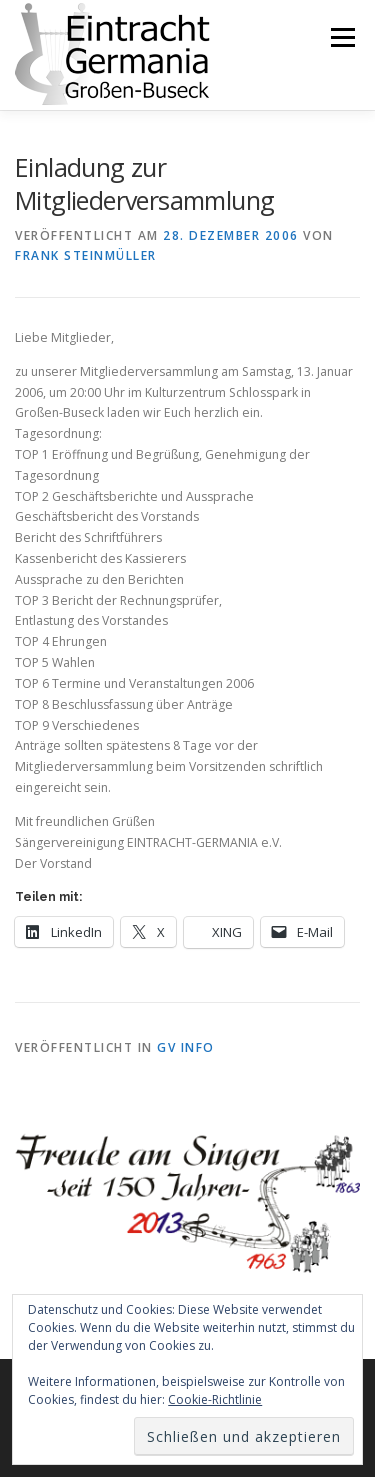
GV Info (186, 1047)
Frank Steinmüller (86, 255)
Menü (341, 37)
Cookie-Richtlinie (215, 1399)
